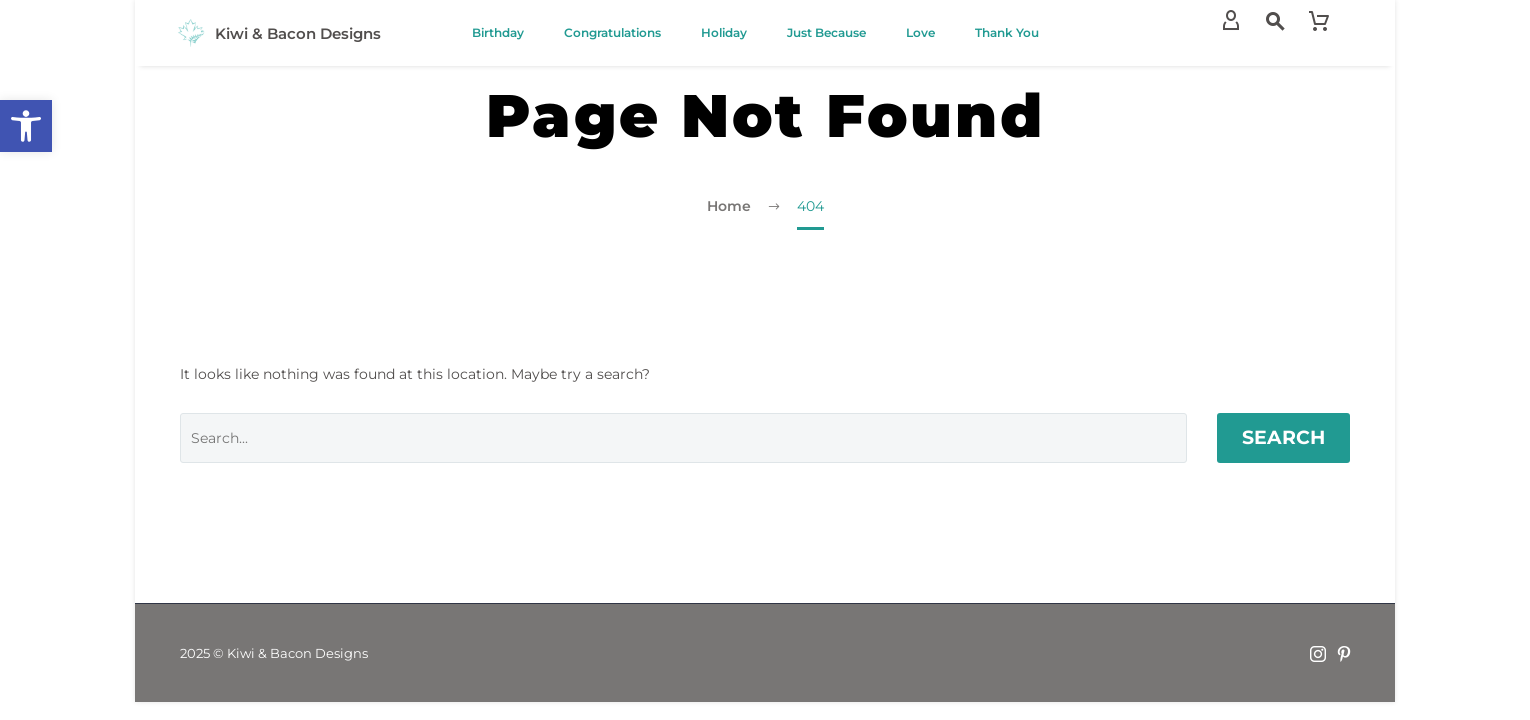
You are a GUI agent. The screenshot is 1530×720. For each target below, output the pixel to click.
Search (1283, 437)
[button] (26, 126)
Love (920, 32)
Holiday (724, 32)
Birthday (498, 32)
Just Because (826, 32)
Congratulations (612, 32)
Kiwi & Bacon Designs (298, 33)
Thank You (1007, 32)
